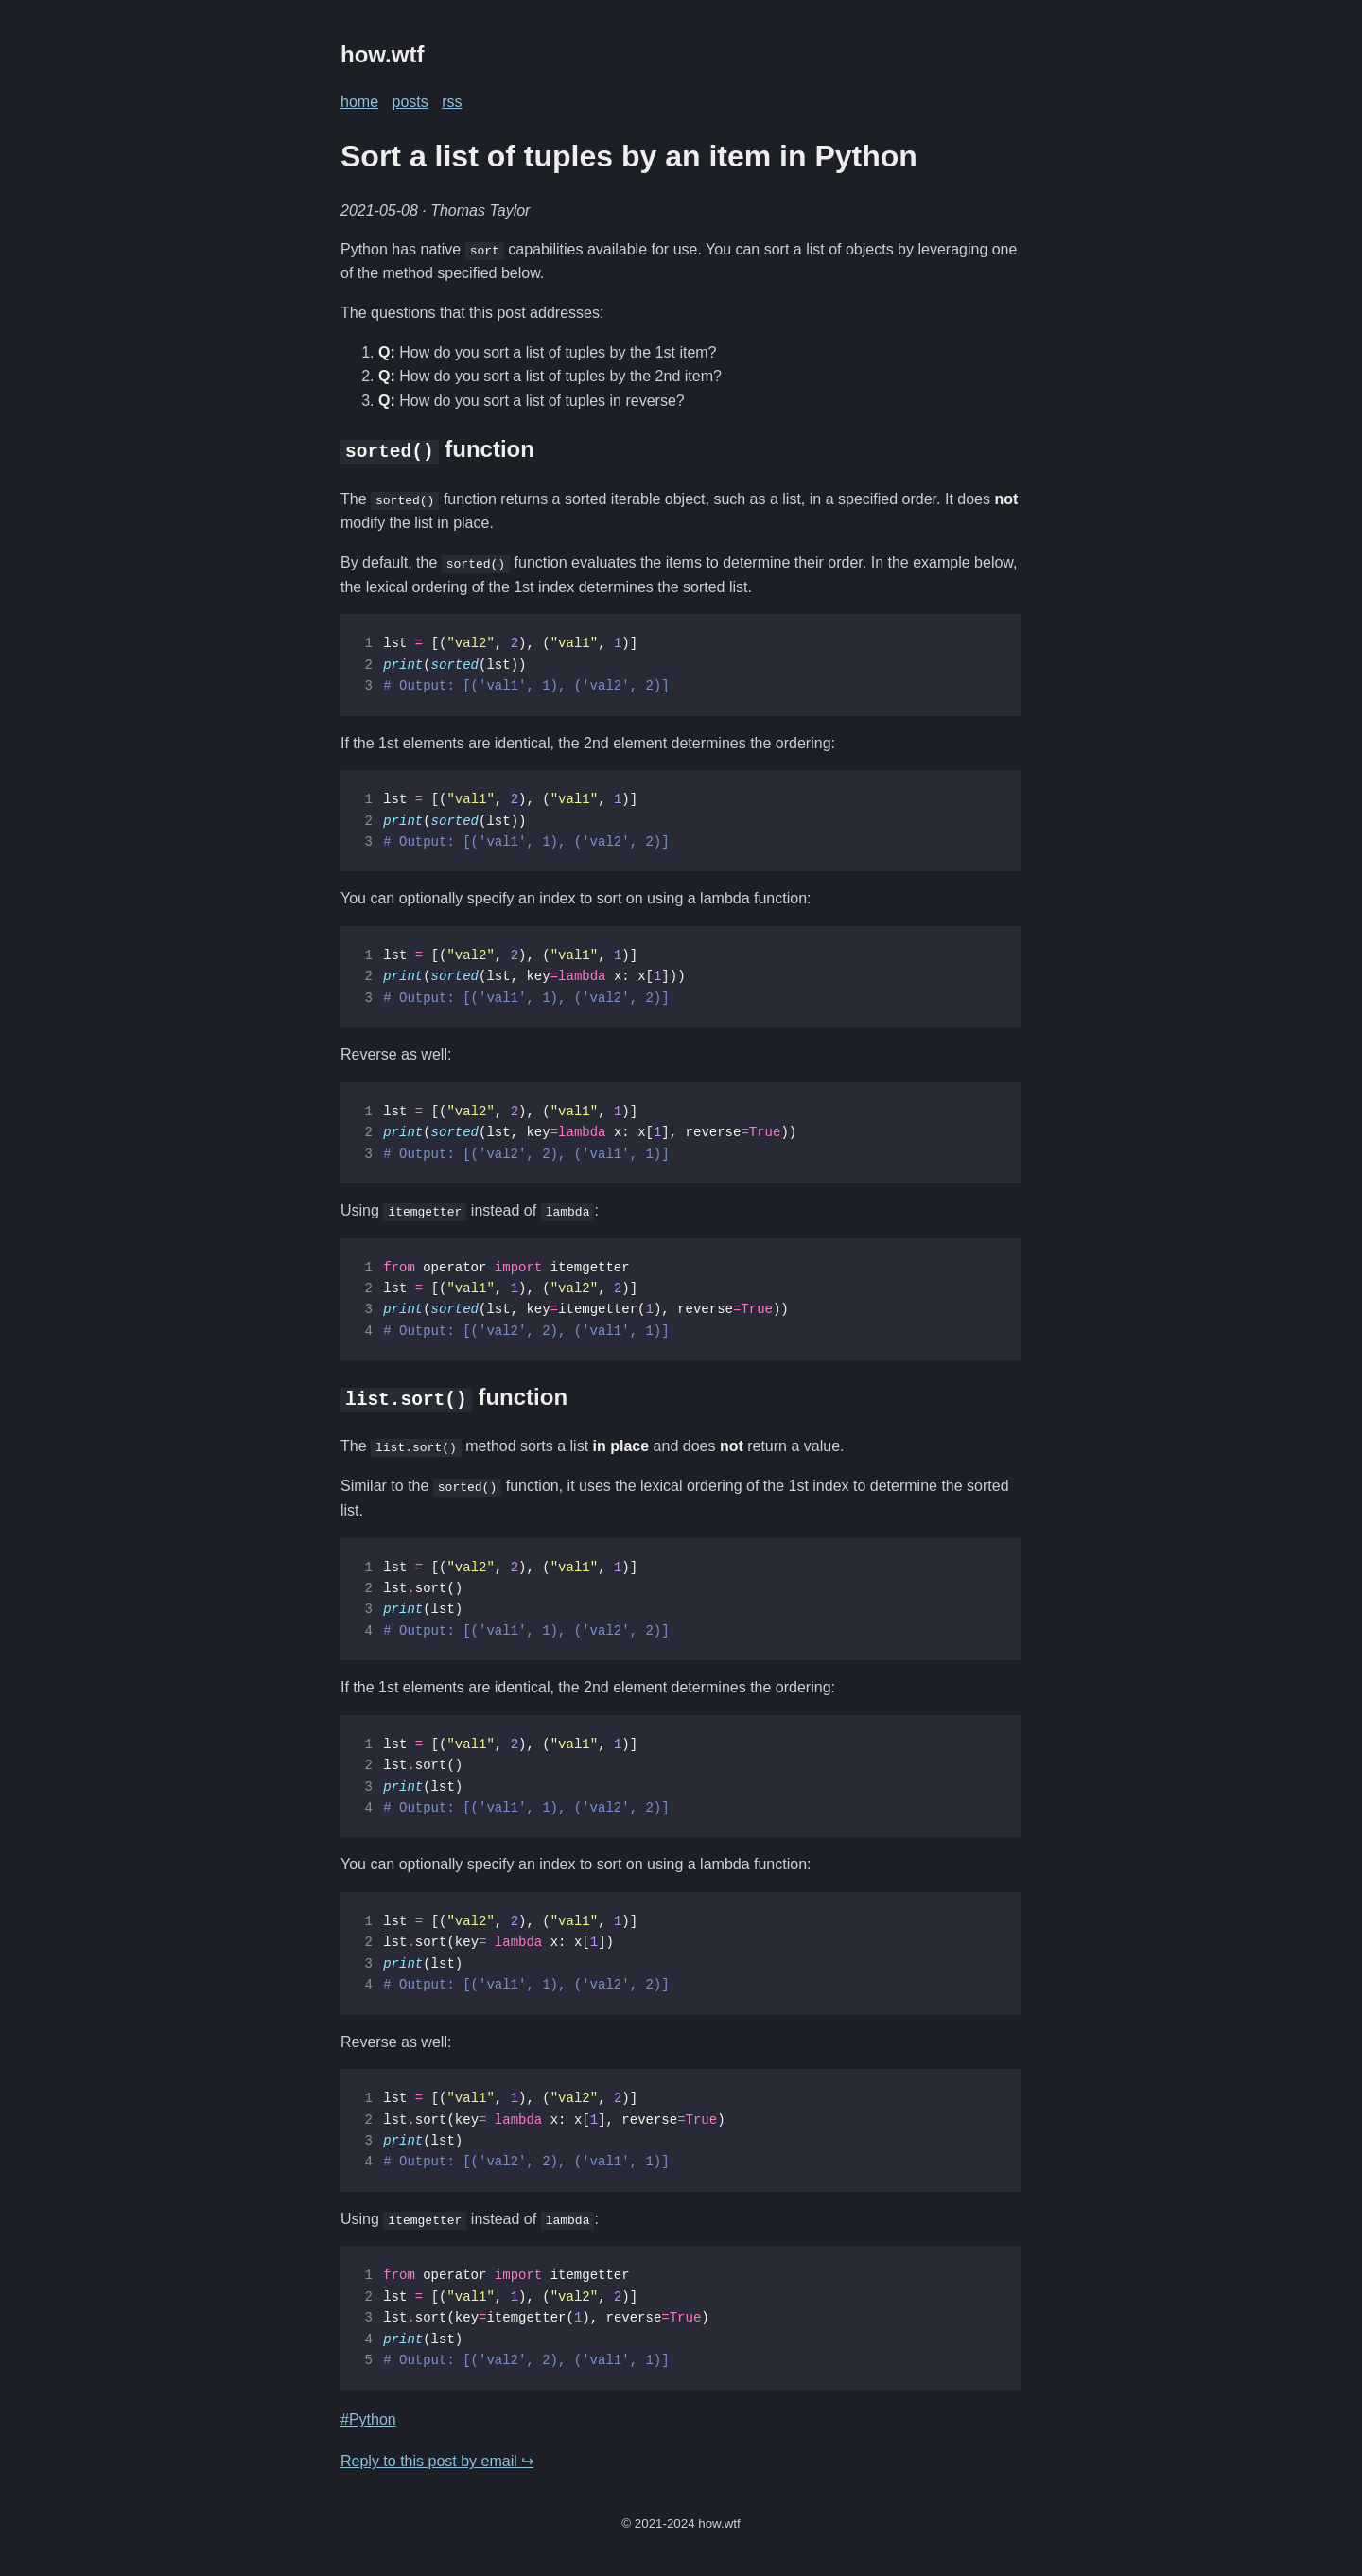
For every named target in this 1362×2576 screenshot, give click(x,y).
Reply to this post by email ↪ (436, 2460)
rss (452, 102)
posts (410, 102)
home (359, 102)
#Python (368, 2418)
